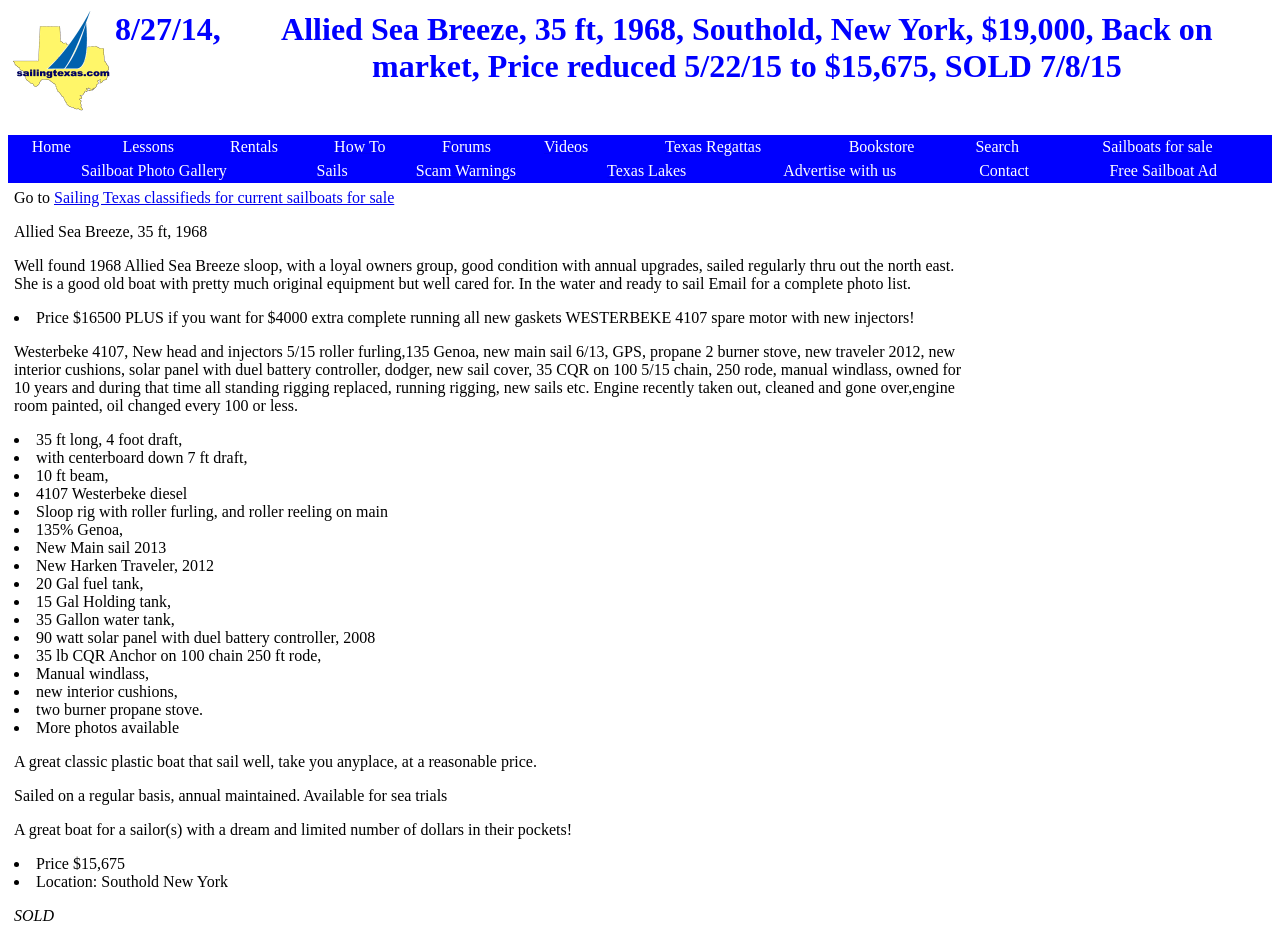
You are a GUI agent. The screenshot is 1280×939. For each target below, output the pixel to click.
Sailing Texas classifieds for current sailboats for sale (224, 197)
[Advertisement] (644, 124)
